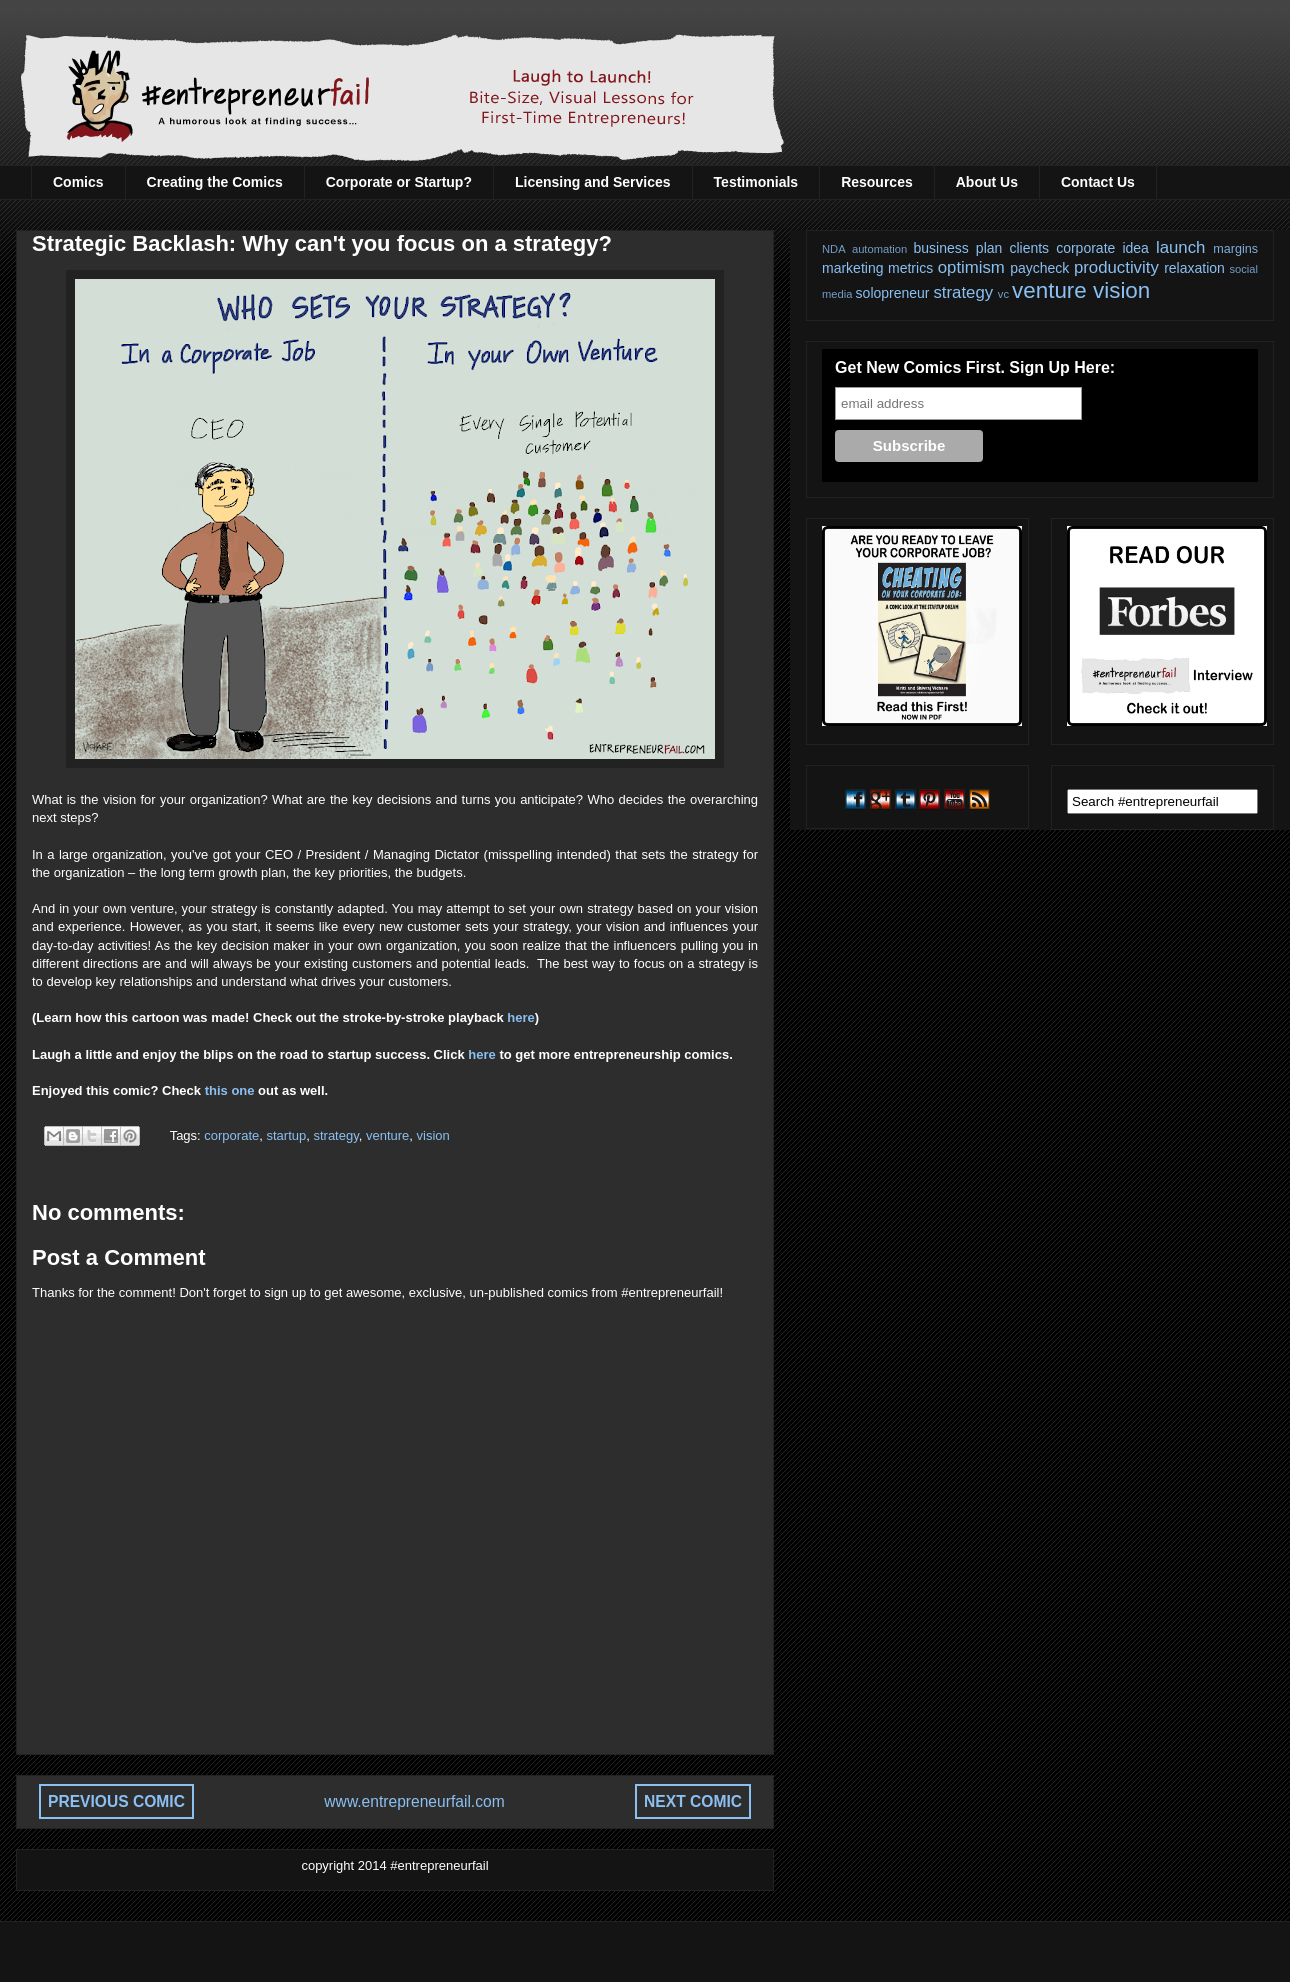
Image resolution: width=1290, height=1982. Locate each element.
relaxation (1194, 268)
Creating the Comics (215, 182)
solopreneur (893, 293)
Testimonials (756, 182)
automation (879, 249)
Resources (877, 182)
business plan (958, 248)
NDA (834, 249)
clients (1029, 248)
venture (387, 1135)
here (520, 1017)
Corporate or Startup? (399, 182)
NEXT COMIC (693, 1801)
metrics (910, 268)
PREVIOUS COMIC (116, 1801)
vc (1003, 294)
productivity (1116, 267)
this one (230, 1090)
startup (286, 1135)
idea (1135, 248)
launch (1180, 247)
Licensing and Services (593, 182)
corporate (231, 1135)
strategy (335, 1135)
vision (433, 1135)
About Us (987, 182)
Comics (78, 182)
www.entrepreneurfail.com (414, 1801)
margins (1235, 249)
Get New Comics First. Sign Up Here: (975, 367)
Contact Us (1098, 182)
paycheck (1039, 268)
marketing (852, 268)
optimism (971, 267)
